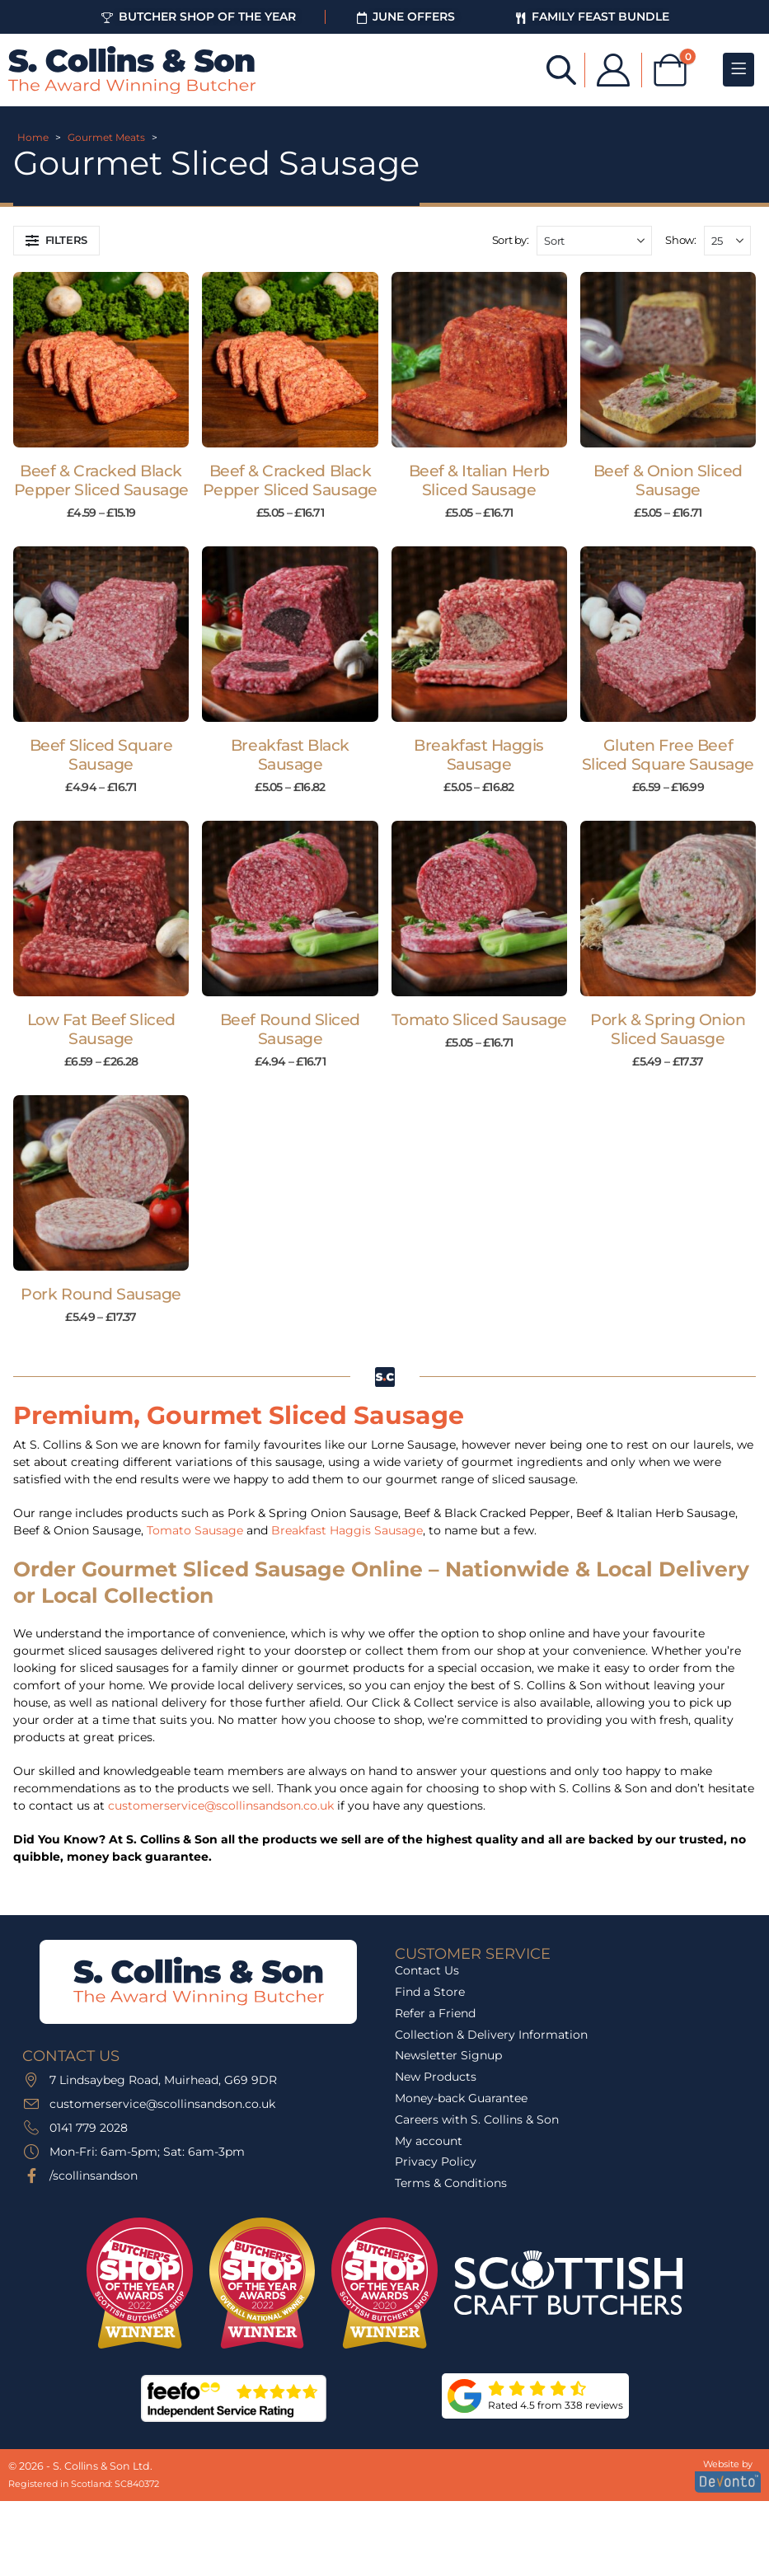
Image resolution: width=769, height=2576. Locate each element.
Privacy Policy (435, 2161)
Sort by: (510, 239)
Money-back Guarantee (461, 2098)
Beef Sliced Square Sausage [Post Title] (101, 755)
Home (33, 137)
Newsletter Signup (448, 2055)
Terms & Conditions (451, 2183)
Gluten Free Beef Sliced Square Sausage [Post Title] (668, 755)
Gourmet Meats (106, 137)
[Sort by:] (594, 240)
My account (428, 2140)
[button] (56, 240)
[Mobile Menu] (738, 70)
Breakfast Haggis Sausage (347, 1530)
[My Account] (613, 70)
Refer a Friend (435, 2013)
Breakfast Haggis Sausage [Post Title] (478, 755)
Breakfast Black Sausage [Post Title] (290, 755)
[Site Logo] (132, 70)
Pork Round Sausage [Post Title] (101, 1294)
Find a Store (430, 1991)
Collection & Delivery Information (491, 2034)
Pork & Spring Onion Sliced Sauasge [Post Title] (667, 1029)
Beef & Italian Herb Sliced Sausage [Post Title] (479, 480)
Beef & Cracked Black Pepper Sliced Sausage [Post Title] (101, 480)
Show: (680, 239)
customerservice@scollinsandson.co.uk (221, 1805)
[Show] (727, 240)
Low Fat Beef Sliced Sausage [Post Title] (101, 1029)
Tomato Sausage (195, 1530)
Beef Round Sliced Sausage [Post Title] (290, 1029)
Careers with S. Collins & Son (477, 2119)
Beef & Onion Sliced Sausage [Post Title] (668, 480)
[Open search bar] (561, 68)
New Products (435, 2076)
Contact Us (427, 1970)
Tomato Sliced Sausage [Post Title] (479, 1019)
